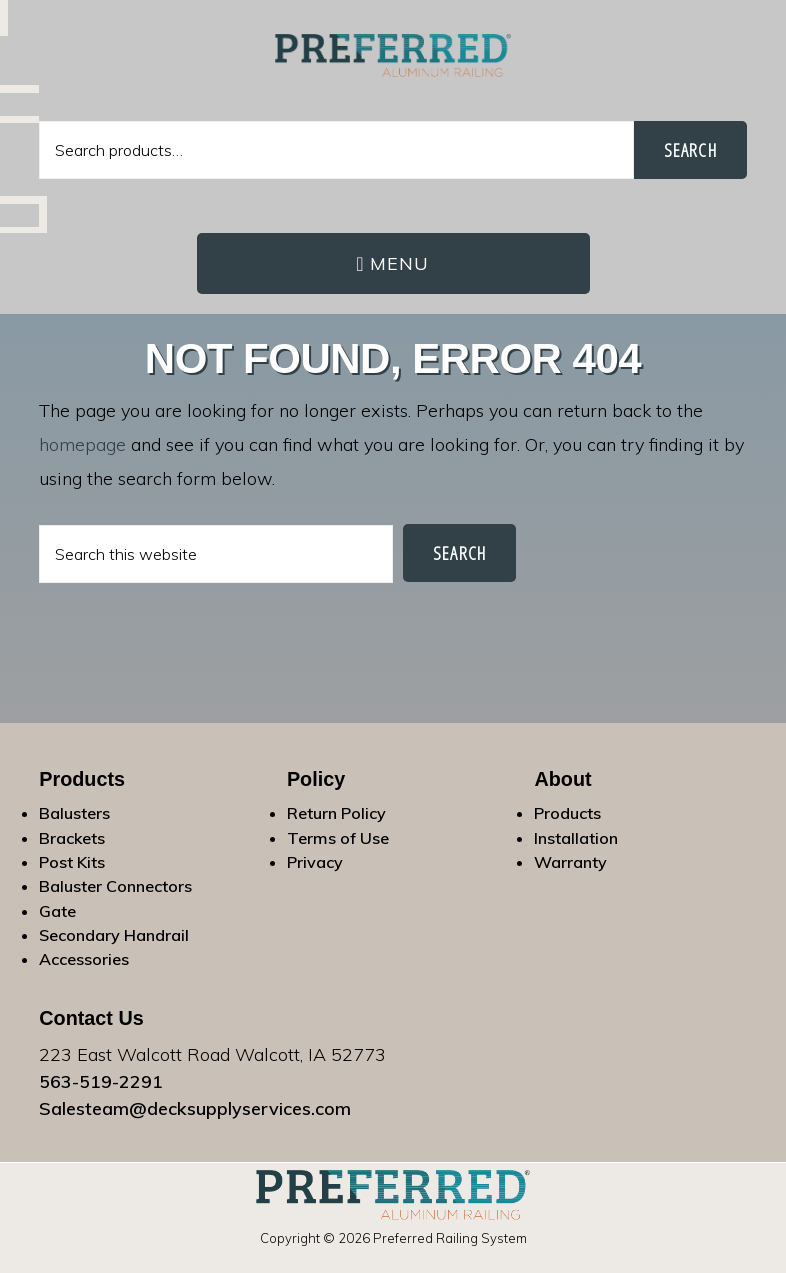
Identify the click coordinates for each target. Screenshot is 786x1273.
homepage (82, 444)
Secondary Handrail (114, 935)
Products (567, 813)
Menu (400, 263)
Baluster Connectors (115, 886)
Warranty (570, 862)
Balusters (74, 813)
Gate (57, 911)
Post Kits (72, 862)
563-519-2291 (101, 1081)
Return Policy (336, 813)
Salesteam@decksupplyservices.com (195, 1108)
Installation (576, 838)
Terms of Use (338, 838)
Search (690, 150)
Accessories (84, 959)
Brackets (72, 838)
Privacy (315, 862)
